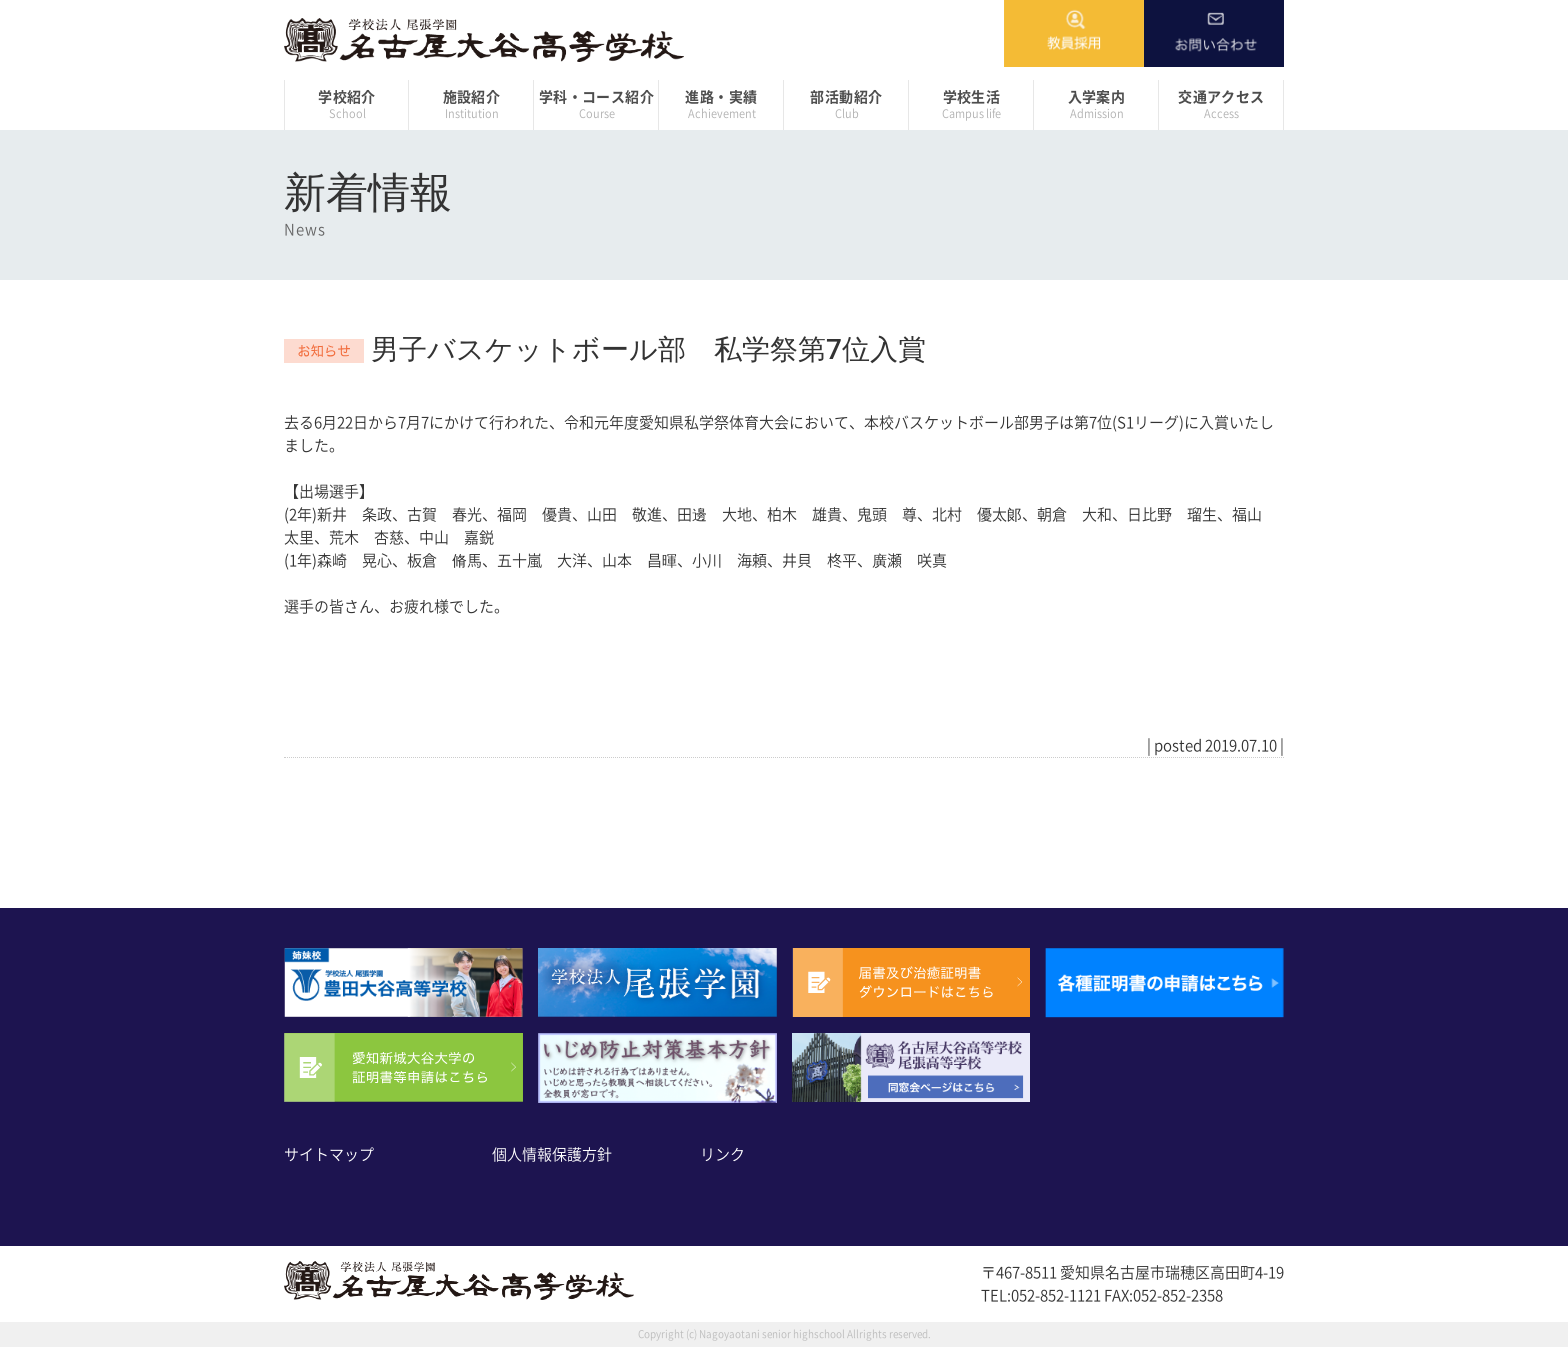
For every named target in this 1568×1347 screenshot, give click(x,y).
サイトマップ (329, 1154)
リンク (722, 1154)
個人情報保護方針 (552, 1154)
